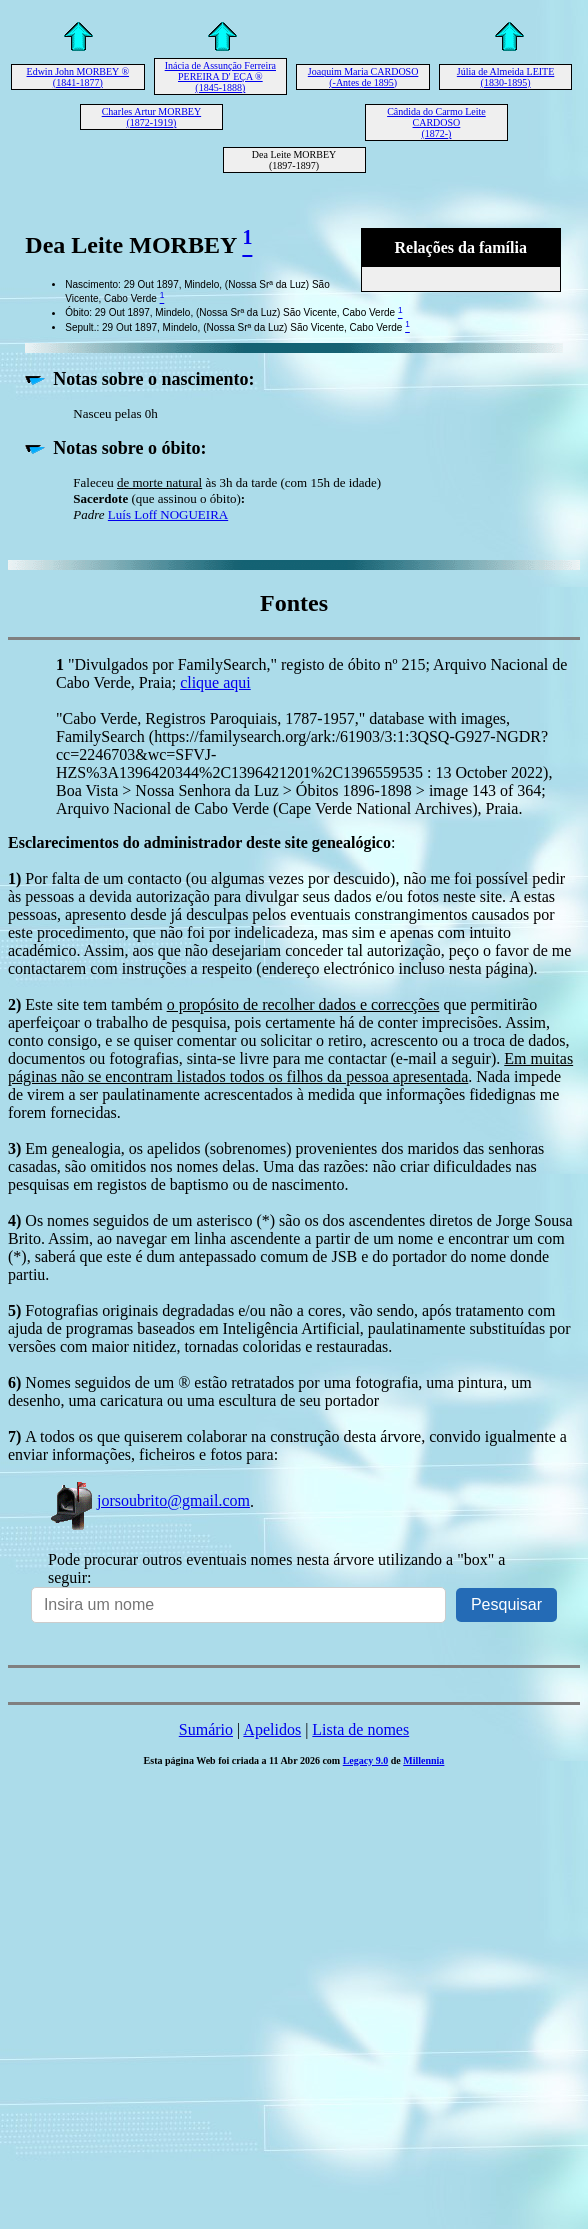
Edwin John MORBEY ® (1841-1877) (78, 77)
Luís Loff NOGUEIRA (168, 514)
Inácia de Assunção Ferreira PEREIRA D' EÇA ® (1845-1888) (220, 76)
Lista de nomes (360, 1729)
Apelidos (272, 1729)
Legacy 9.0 (366, 1760)
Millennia (423, 1760)
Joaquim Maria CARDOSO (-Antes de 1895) (363, 77)
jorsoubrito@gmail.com (149, 1500)
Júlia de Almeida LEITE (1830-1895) (505, 77)
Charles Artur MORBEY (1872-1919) (151, 117)
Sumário (206, 1729)
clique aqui (215, 682)
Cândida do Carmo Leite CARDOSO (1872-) (436, 122)
